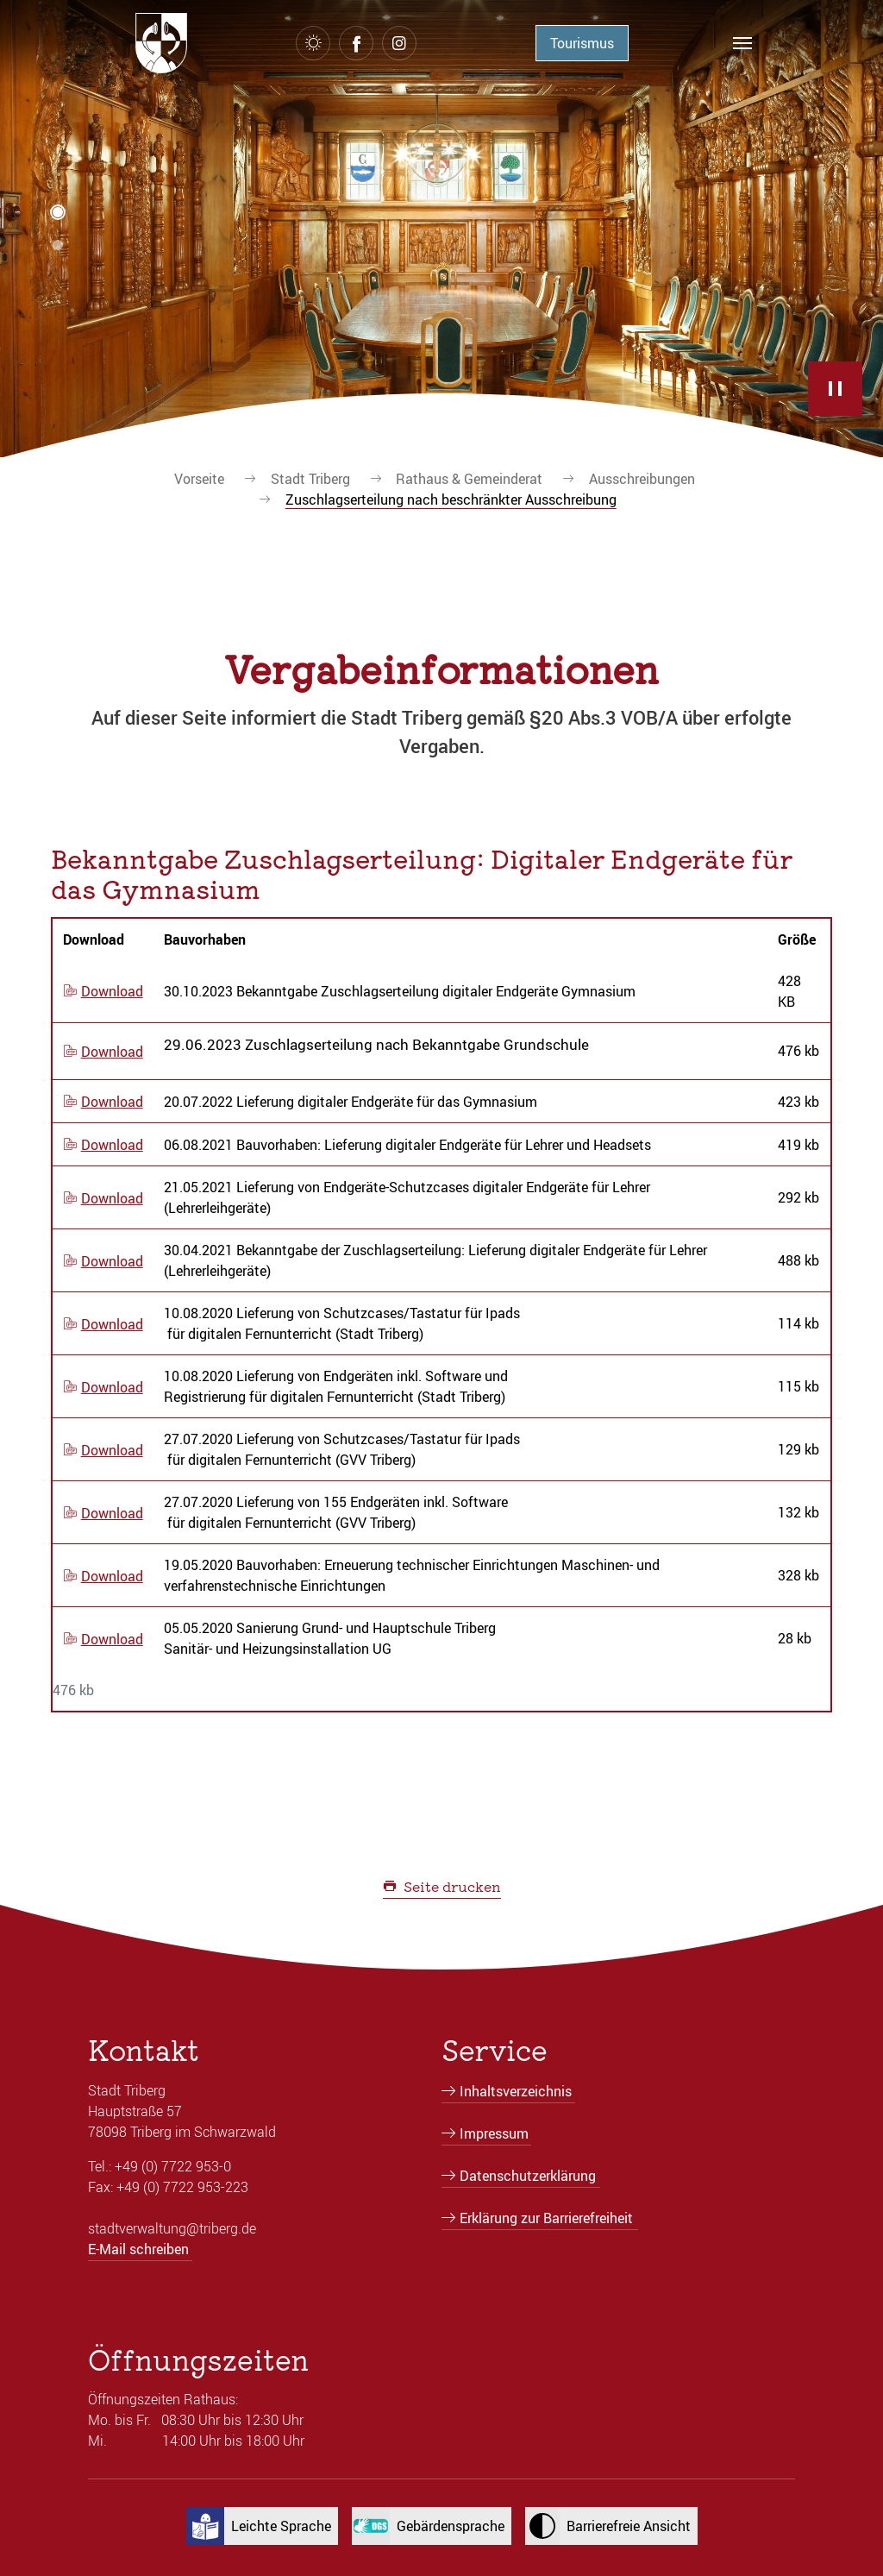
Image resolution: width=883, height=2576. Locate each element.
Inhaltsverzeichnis (516, 2091)
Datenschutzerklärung (528, 2175)
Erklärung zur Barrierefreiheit (546, 2217)
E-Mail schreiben (138, 2249)
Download (112, 991)
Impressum (494, 2133)
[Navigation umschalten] (742, 43)
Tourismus (582, 43)
